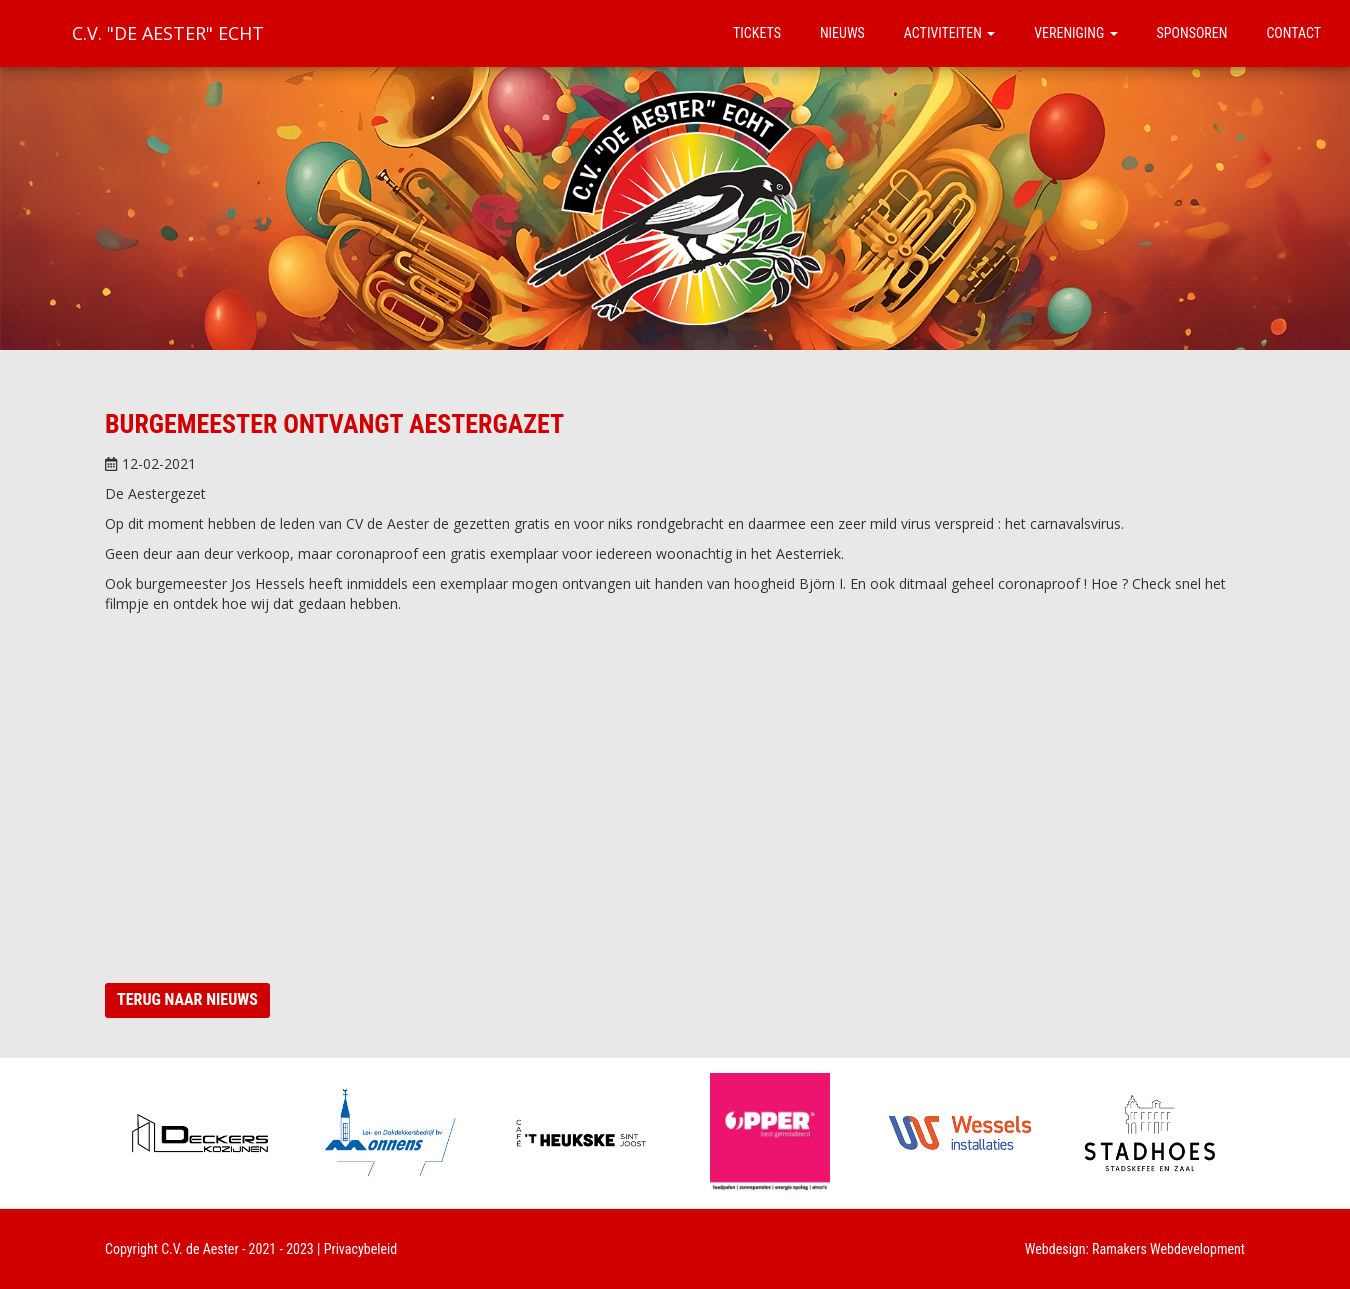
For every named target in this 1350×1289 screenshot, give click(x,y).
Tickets (757, 33)
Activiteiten (949, 33)
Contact (1293, 33)
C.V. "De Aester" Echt (168, 33)
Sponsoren (1192, 33)
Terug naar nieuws (187, 999)
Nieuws (842, 33)
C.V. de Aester (200, 1249)
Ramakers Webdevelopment (1168, 1249)
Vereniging (1075, 33)
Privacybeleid (361, 1249)
